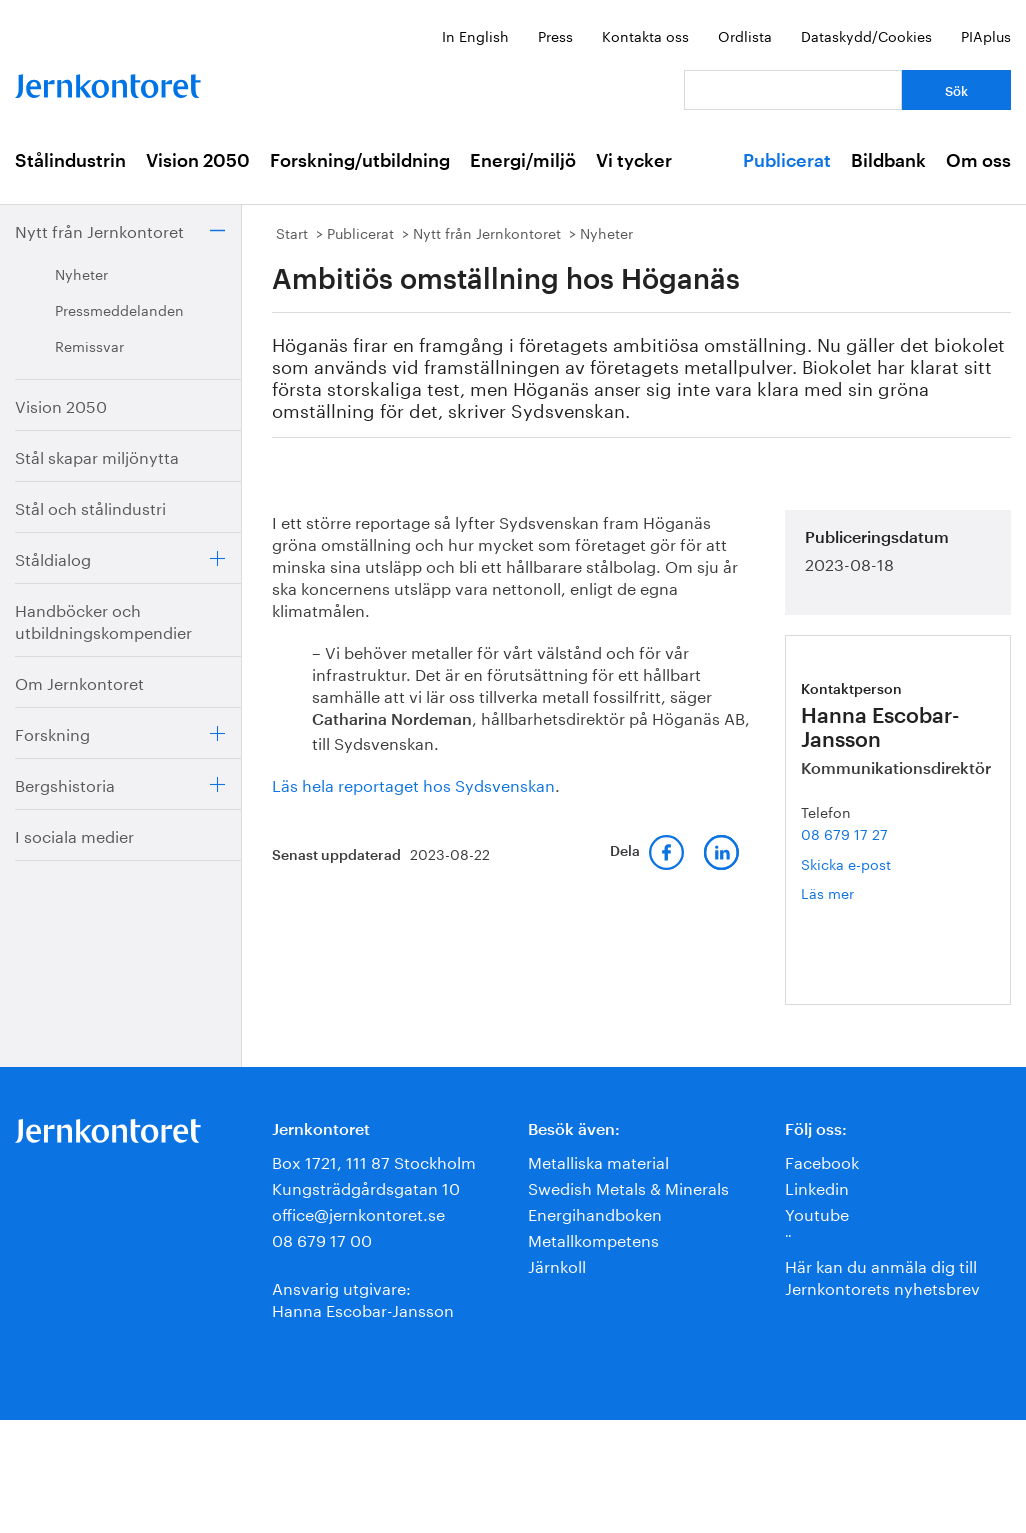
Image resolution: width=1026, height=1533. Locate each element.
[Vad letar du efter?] (793, 90)
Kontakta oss (645, 35)
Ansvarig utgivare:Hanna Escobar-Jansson (363, 1297)
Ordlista (745, 35)
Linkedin (817, 1186)
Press (555, 35)
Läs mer (857, 892)
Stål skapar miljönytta (97, 455)
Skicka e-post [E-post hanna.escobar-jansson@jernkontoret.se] (846, 863)
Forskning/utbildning (360, 161)
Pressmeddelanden (119, 309)
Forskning (52, 732)
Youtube (817, 1212)
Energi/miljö (523, 161)
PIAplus (986, 35)
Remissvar (89, 345)
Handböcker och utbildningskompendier (103, 619)
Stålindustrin (70, 161)
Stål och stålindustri (90, 506)
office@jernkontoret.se (358, 1212)
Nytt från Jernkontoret (99, 229)
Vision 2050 (198, 161)
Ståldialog (53, 557)
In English (475, 35)
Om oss (978, 161)
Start (292, 232)
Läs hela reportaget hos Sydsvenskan (413, 783)
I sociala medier (74, 834)
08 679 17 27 (844, 833)
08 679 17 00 (322, 1238)
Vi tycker (634, 161)
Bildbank (888, 161)
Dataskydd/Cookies (866, 35)
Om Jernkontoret (79, 681)
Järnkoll (557, 1264)
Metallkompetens (593, 1238)
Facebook (822, 1160)
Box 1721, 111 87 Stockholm (374, 1160)
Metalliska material (598, 1160)
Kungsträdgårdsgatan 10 (366, 1186)
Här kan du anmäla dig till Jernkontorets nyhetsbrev (882, 1275)
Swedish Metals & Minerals (628, 1186)
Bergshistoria (65, 783)
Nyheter (81, 273)
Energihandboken (595, 1212)
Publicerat (787, 161)
